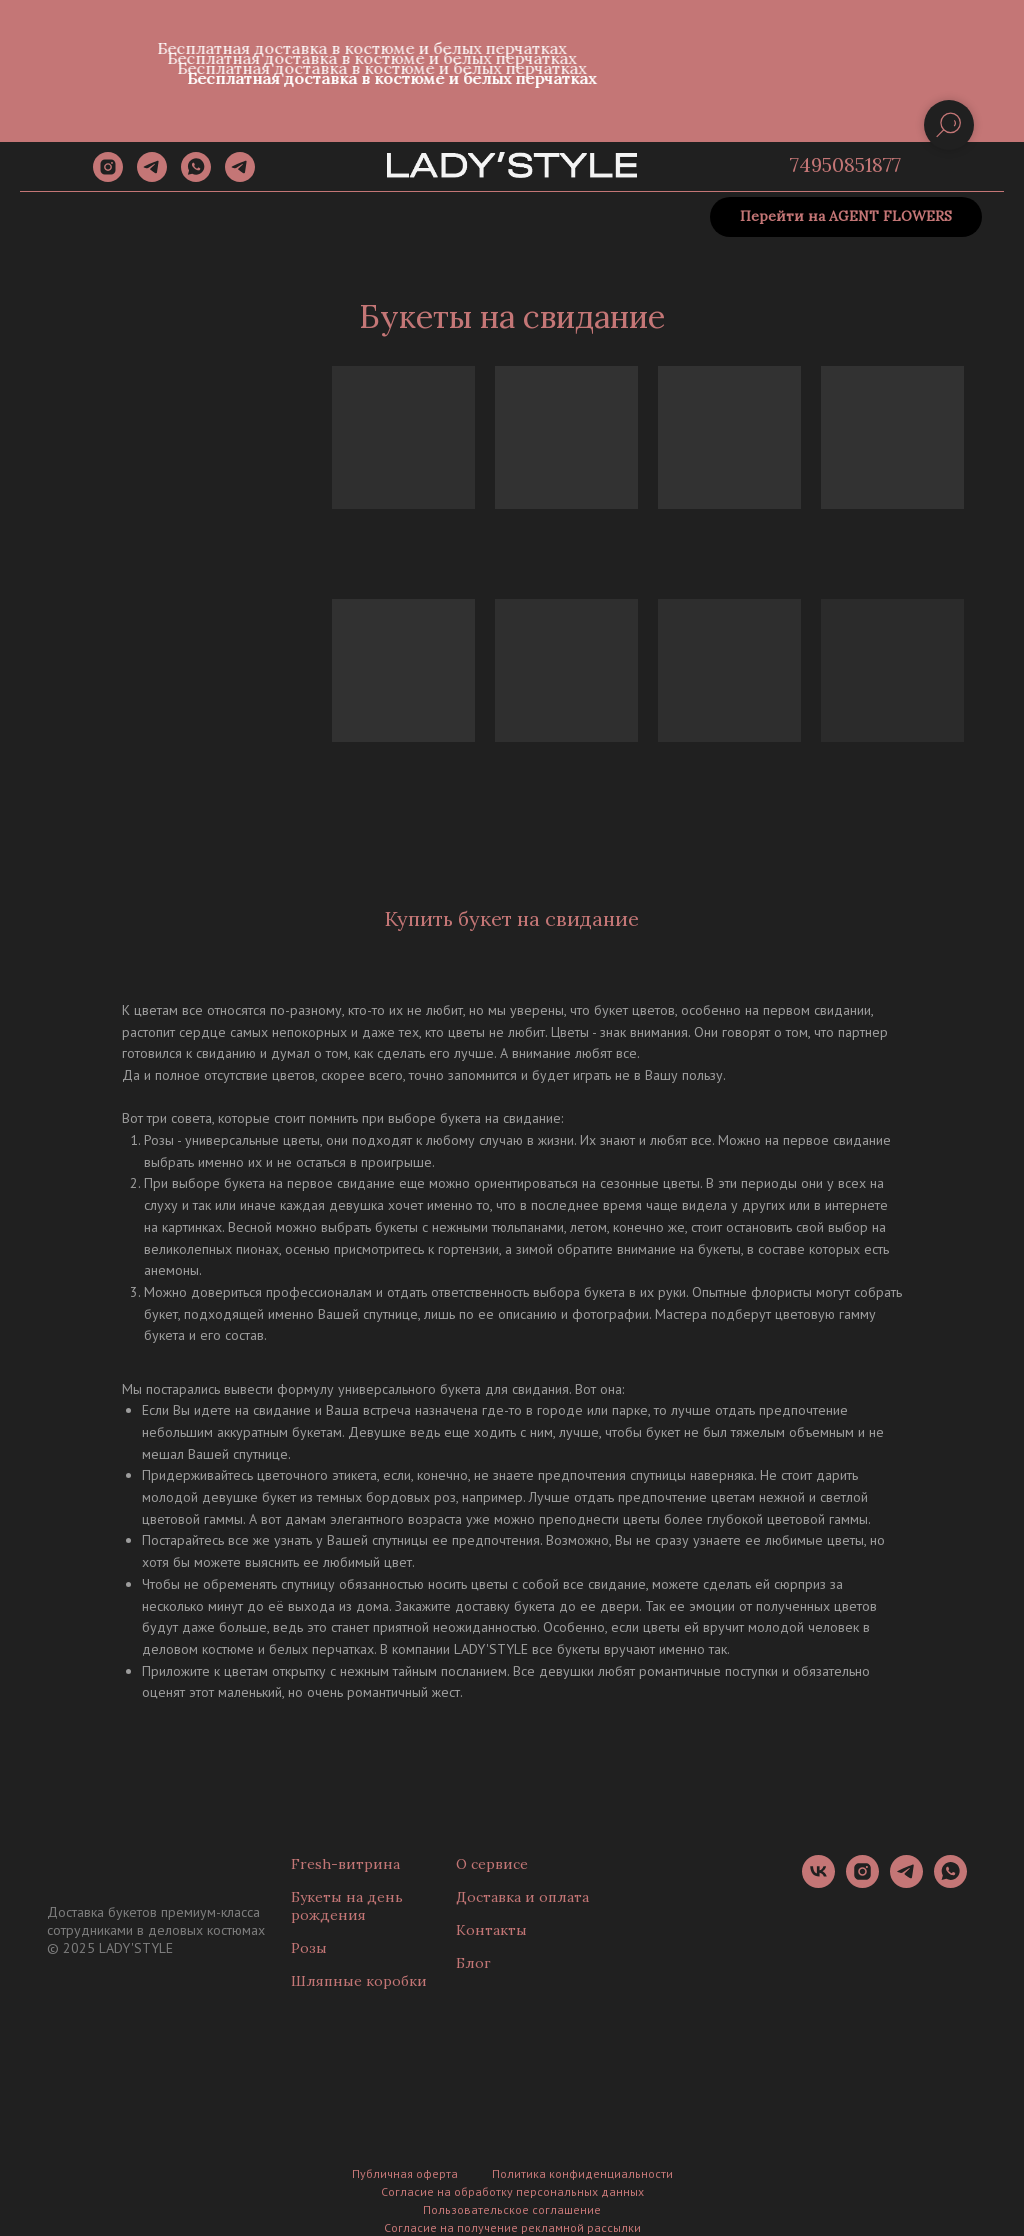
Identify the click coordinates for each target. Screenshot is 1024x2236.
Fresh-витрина (345, 1864)
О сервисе (492, 1864)
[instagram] (108, 176)
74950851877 (845, 164)
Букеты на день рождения (347, 1906)
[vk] (818, 1882)
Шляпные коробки (359, 1981)
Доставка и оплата (522, 1897)
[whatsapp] (196, 176)
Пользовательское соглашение (512, 2209)
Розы (309, 1948)
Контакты (491, 1930)
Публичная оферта (405, 2173)
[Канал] (240, 176)
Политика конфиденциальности (582, 2173)
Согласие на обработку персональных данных (512, 2191)
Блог (473, 1963)
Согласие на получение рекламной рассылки (512, 2227)
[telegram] (152, 176)
